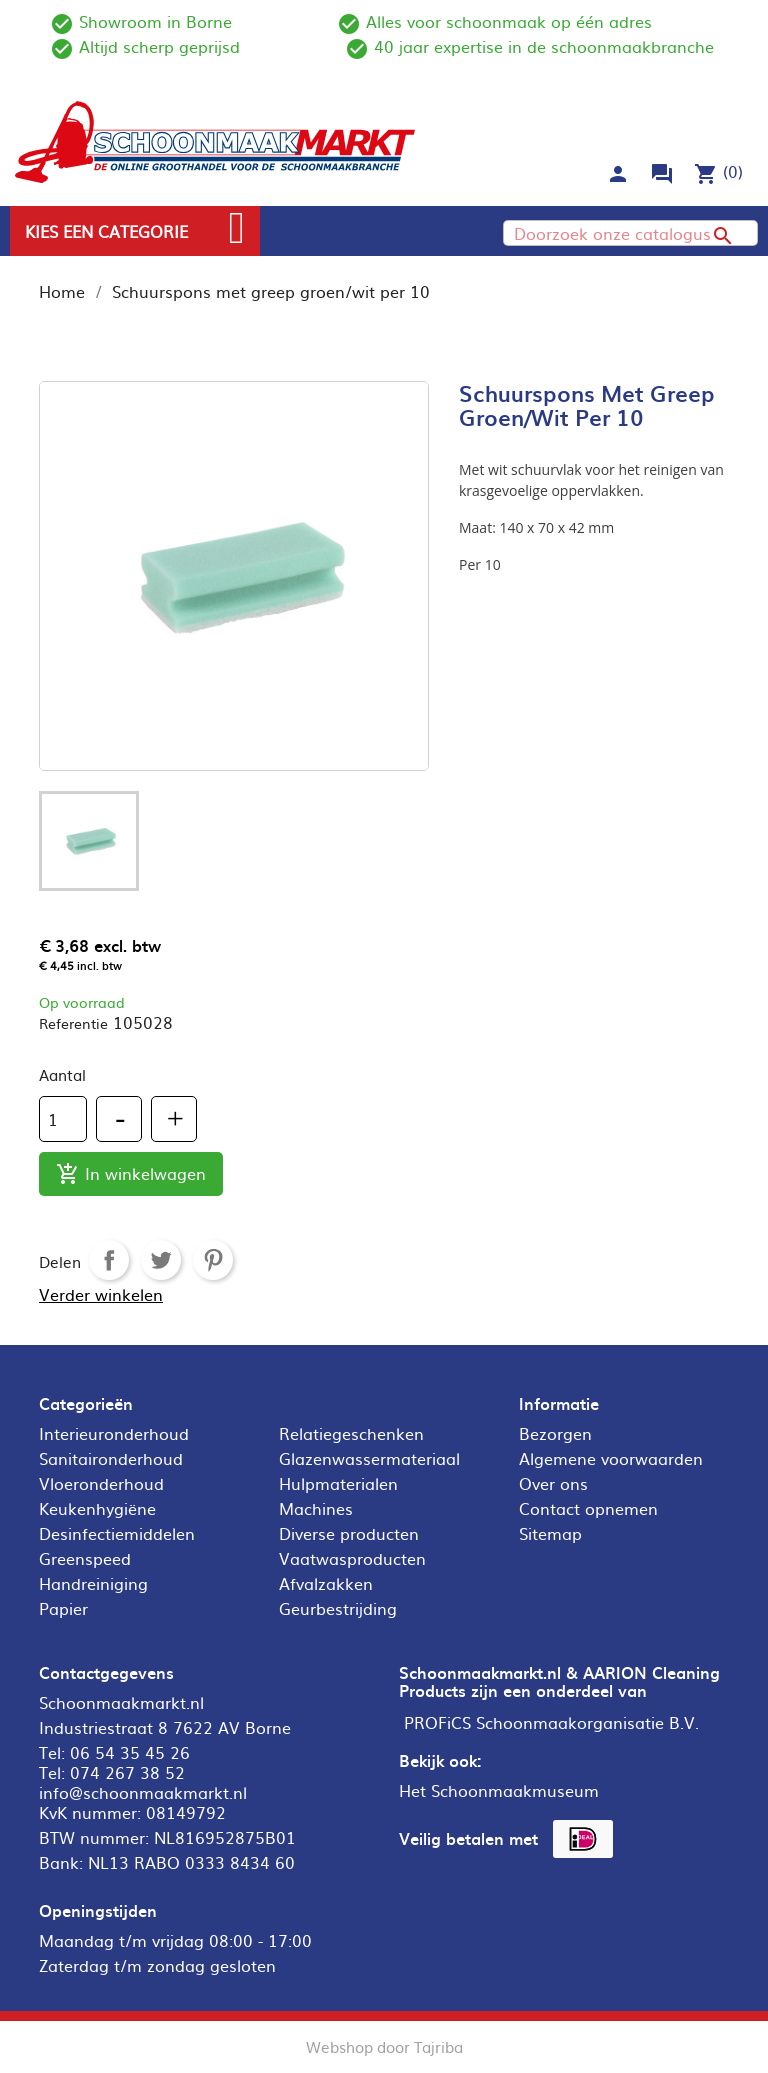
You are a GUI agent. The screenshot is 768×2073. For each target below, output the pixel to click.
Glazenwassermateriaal (369, 1458)
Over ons (553, 1483)
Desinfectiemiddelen (117, 1533)
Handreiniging (93, 1583)
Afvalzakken (326, 1583)
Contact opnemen (588, 1508)
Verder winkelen (101, 1294)
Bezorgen (555, 1433)
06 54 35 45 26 (130, 1752)
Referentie (73, 1023)
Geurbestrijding (338, 1608)
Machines (316, 1508)
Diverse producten (349, 1533)
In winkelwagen (131, 1174)
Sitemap (550, 1533)
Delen (109, 1260)
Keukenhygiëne (97, 1508)
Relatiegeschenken (351, 1433)
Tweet (161, 1260)
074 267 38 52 (127, 1772)
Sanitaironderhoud (111, 1458)
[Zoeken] (630, 233)
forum (662, 174)
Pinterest (213, 1260)
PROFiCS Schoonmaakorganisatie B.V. (551, 1722)
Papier (63, 1608)
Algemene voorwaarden (611, 1458)
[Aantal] (63, 1119)
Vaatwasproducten (352, 1558)
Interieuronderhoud (114, 1433)
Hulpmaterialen (338, 1483)
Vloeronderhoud (101, 1483)
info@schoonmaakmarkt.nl (143, 1792)
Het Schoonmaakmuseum (499, 1790)
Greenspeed (85, 1558)
